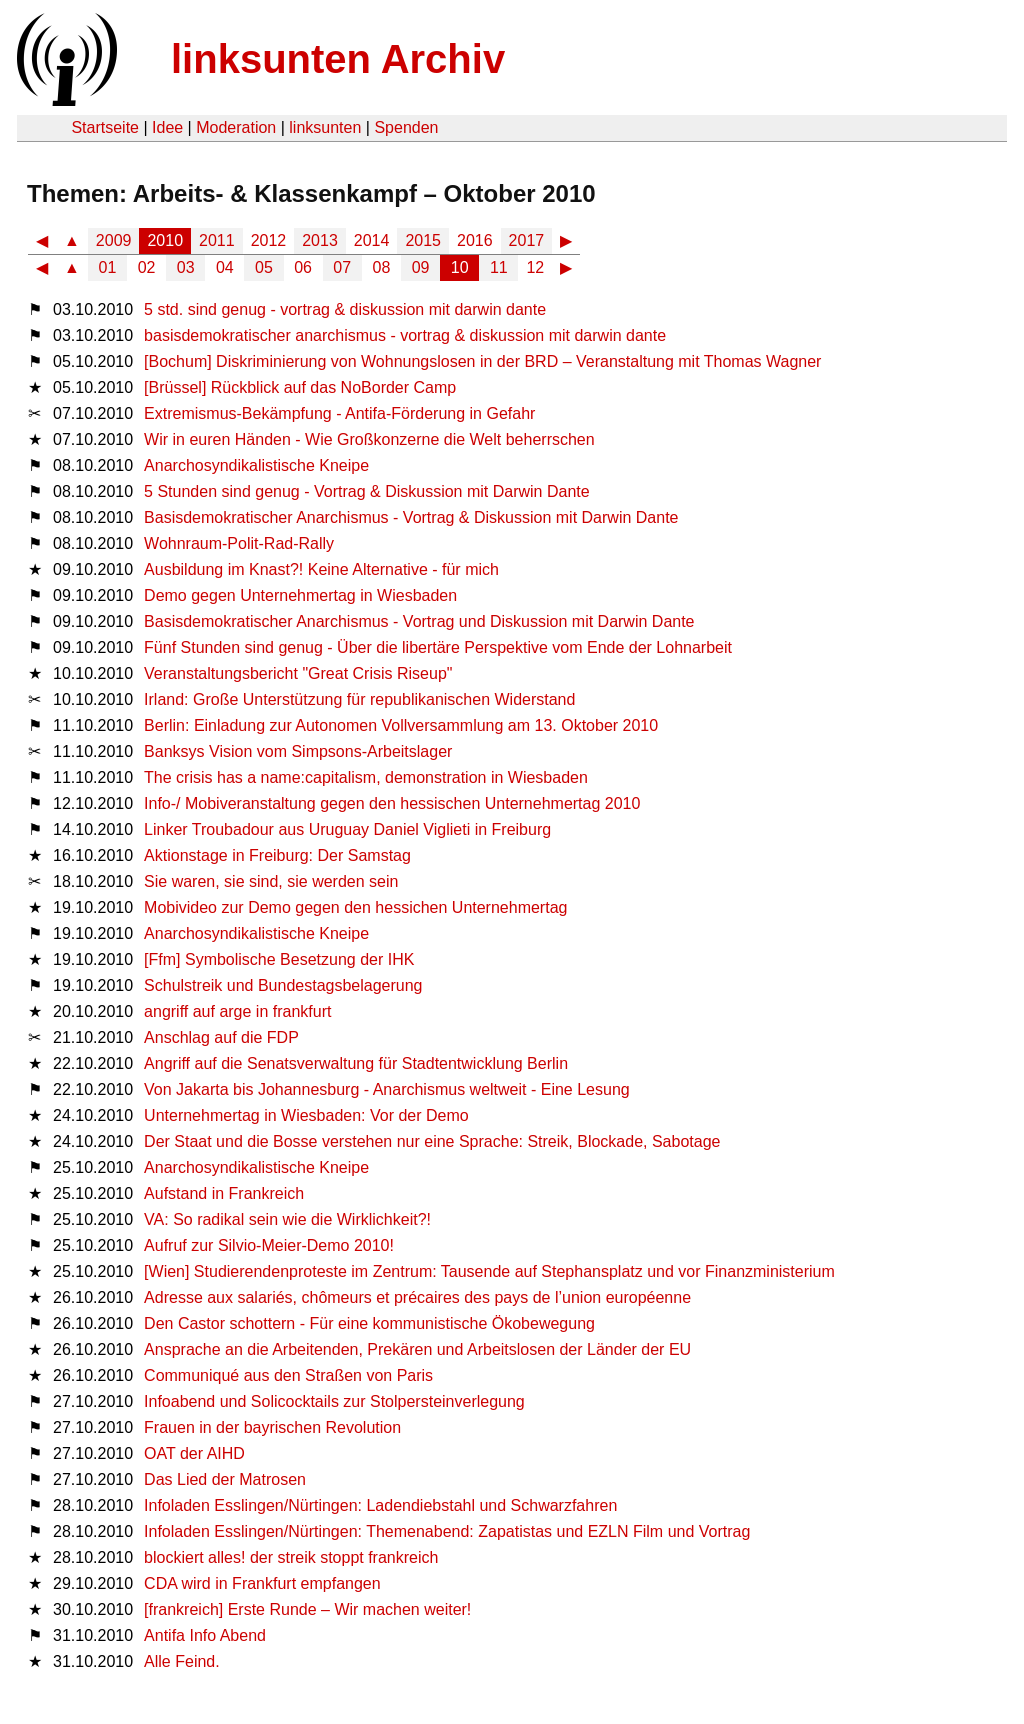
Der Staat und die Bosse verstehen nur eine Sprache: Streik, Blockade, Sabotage (432, 1141)
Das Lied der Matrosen (225, 1479)
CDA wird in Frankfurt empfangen (262, 1583)
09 (421, 267)
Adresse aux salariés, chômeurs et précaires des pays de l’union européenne (417, 1297)
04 (225, 267)
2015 (423, 240)
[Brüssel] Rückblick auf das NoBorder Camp (300, 387)
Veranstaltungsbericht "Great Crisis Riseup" (298, 673)
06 (303, 267)
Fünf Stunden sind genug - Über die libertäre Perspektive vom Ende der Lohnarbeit (438, 647)
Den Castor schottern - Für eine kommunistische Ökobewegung (369, 1323)
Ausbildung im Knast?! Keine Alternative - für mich (321, 569)
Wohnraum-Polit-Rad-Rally (239, 543)
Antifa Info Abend (205, 1635)
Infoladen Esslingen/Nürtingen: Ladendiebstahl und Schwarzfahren (380, 1505)
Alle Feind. (182, 1661)
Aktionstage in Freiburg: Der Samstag (277, 855)
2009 (114, 240)
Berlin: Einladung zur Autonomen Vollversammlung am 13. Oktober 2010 (401, 725)
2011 (217, 240)
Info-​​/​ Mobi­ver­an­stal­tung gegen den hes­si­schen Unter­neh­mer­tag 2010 (392, 803)
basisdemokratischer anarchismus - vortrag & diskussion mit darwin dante (405, 335)
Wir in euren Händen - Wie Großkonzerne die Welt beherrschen (369, 439)
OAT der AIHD (194, 1453)
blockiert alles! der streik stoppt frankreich (291, 1557)
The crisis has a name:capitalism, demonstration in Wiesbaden (366, 777)
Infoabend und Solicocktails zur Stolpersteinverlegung (334, 1401)
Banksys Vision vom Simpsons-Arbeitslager (298, 751)
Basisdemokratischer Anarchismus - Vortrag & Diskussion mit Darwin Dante (411, 517)
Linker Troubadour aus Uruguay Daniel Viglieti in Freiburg (347, 829)
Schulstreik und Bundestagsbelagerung (283, 985)
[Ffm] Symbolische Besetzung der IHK (279, 959)
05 (264, 267)
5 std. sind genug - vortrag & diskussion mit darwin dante (345, 309)
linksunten (325, 127)
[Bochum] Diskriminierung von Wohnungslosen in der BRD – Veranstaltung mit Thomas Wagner (482, 361)
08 (382, 267)
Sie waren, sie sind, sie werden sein (271, 881)
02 (147, 267)
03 (186, 267)
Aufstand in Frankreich (224, 1193)
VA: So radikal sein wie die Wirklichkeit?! (287, 1219)
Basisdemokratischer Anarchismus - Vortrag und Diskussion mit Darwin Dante (419, 621)
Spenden (406, 127)
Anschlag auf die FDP (221, 1037)
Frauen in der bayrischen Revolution (272, 1427)
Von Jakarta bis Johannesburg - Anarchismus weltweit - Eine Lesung (387, 1089)
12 (535, 267)
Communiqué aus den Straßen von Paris (288, 1375)
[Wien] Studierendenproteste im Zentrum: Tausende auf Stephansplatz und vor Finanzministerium (489, 1271)
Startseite (105, 127)
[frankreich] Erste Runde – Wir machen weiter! (307, 1609)
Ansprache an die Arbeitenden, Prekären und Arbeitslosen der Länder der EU (417, 1349)
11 (499, 267)
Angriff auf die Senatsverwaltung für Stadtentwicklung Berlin (356, 1063)
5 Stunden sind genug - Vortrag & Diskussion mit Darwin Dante (367, 491)
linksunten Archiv (338, 59)
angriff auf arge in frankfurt (237, 1011)
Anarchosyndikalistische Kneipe (256, 465)
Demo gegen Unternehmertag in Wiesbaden (300, 595)
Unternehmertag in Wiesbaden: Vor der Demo (306, 1115)
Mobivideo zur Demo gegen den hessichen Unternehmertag (355, 907)
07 (342, 267)
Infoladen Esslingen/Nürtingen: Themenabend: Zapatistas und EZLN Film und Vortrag (447, 1531)
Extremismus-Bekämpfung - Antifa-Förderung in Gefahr (339, 413)
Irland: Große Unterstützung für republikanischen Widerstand (359, 699)
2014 (372, 240)
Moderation (236, 127)
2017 (527, 240)
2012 (269, 240)
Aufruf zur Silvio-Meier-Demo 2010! (269, 1245)
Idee (167, 127)
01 (108, 267)
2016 (475, 240)
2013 (320, 240)
